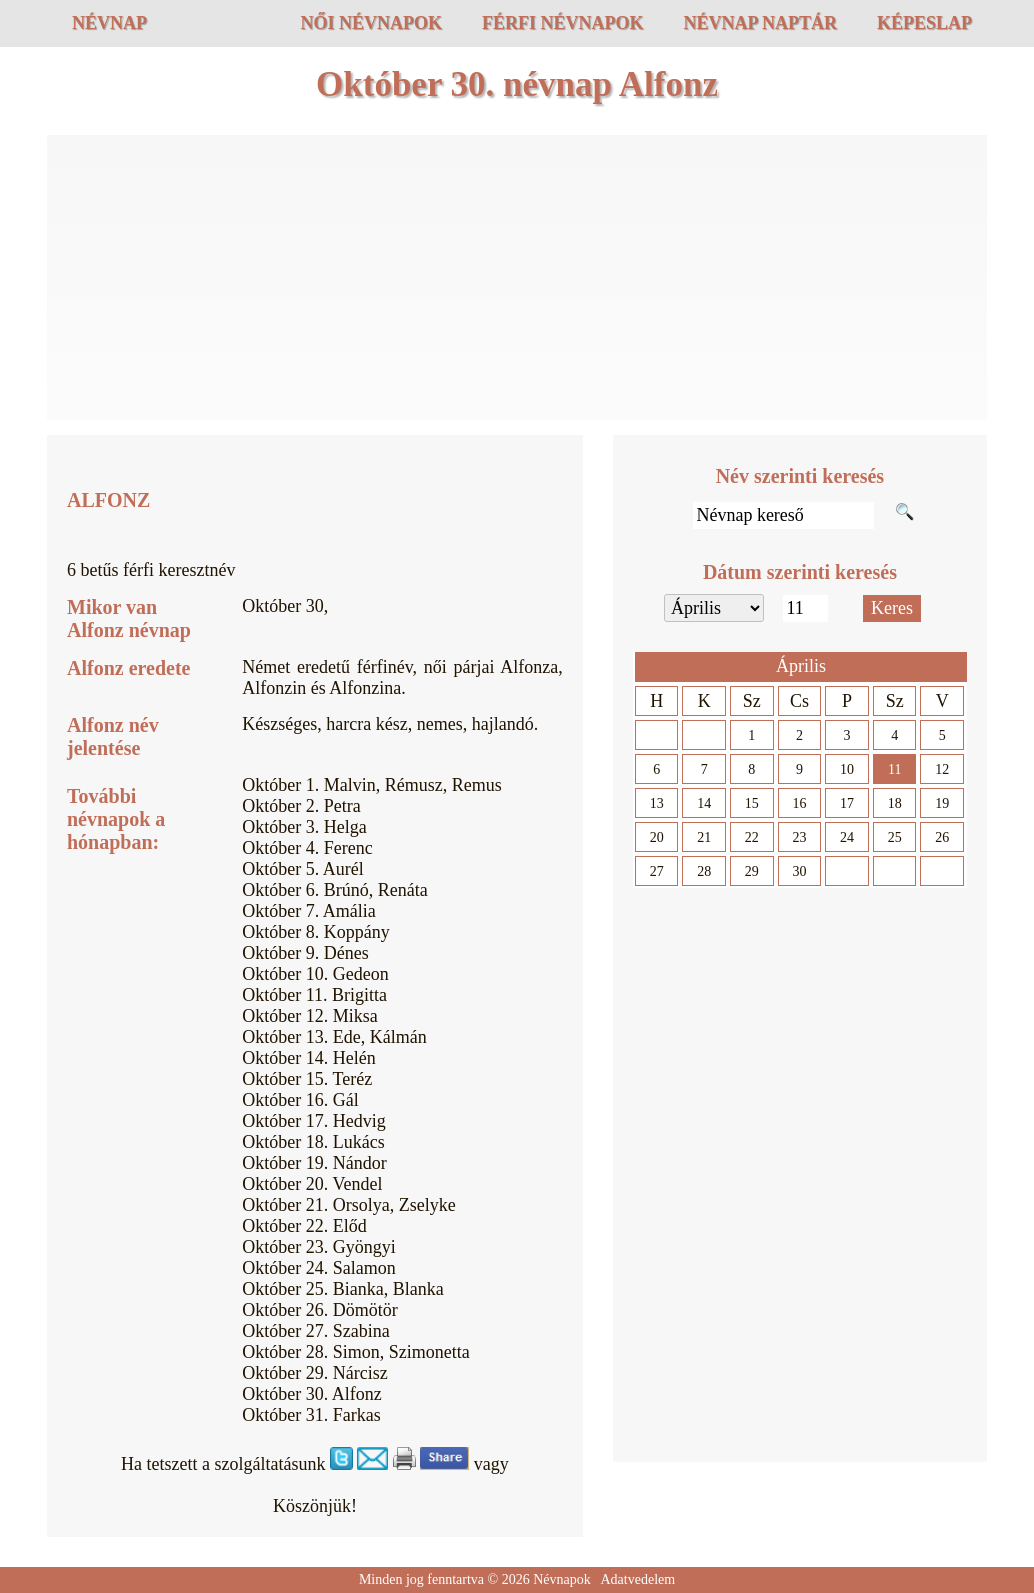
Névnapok (562, 1579)
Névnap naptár (760, 23)
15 (752, 803)
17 (847, 803)
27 (657, 871)
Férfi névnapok (563, 23)
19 (942, 803)
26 (942, 837)
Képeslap (924, 23)
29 (752, 871)
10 (847, 769)
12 (942, 769)
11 (894, 769)
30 (799, 871)
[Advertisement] (517, 280)
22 (752, 837)
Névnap (109, 23)
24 (847, 837)
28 (704, 871)
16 (799, 803)
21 (704, 837)
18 (895, 803)
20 (657, 837)
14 (704, 803)
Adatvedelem (637, 1579)
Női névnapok (371, 23)
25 (895, 837)
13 (657, 803)
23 (799, 837)
